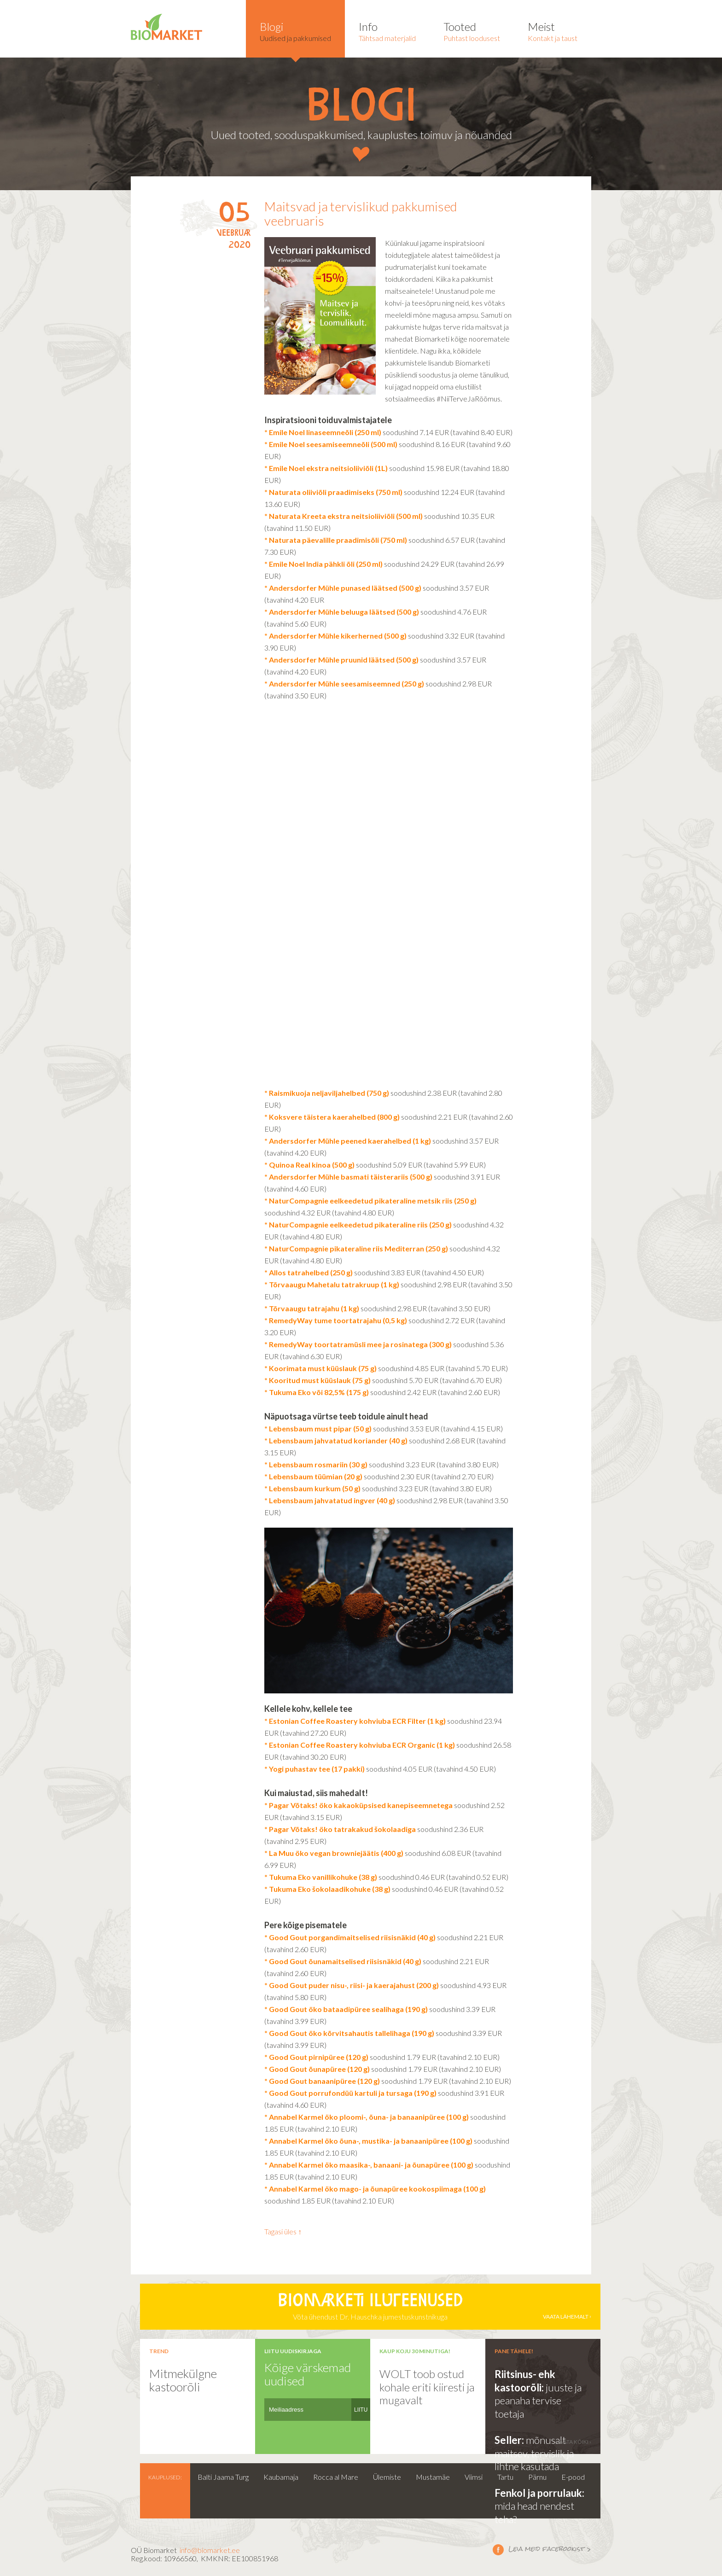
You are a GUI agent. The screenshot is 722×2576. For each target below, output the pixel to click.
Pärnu (537, 2476)
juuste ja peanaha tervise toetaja (538, 2400)
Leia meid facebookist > (498, 2549)
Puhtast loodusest (471, 31)
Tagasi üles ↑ (283, 2231)
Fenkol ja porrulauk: (539, 2493)
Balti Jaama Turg (223, 2476)
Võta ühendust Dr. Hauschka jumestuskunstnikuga (370, 2307)
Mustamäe (433, 2476)
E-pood (573, 2476)
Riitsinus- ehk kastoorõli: (525, 2381)
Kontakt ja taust (552, 31)
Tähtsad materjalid (387, 31)
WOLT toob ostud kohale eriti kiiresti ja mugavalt (427, 2387)
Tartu (505, 2476)
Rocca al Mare (335, 2476)
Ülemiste (387, 2476)
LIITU (360, 2410)
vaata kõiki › (573, 2441)
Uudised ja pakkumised (295, 31)
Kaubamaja (280, 2476)
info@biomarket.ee (210, 2550)
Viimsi (474, 2476)
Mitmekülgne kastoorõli (183, 2380)
